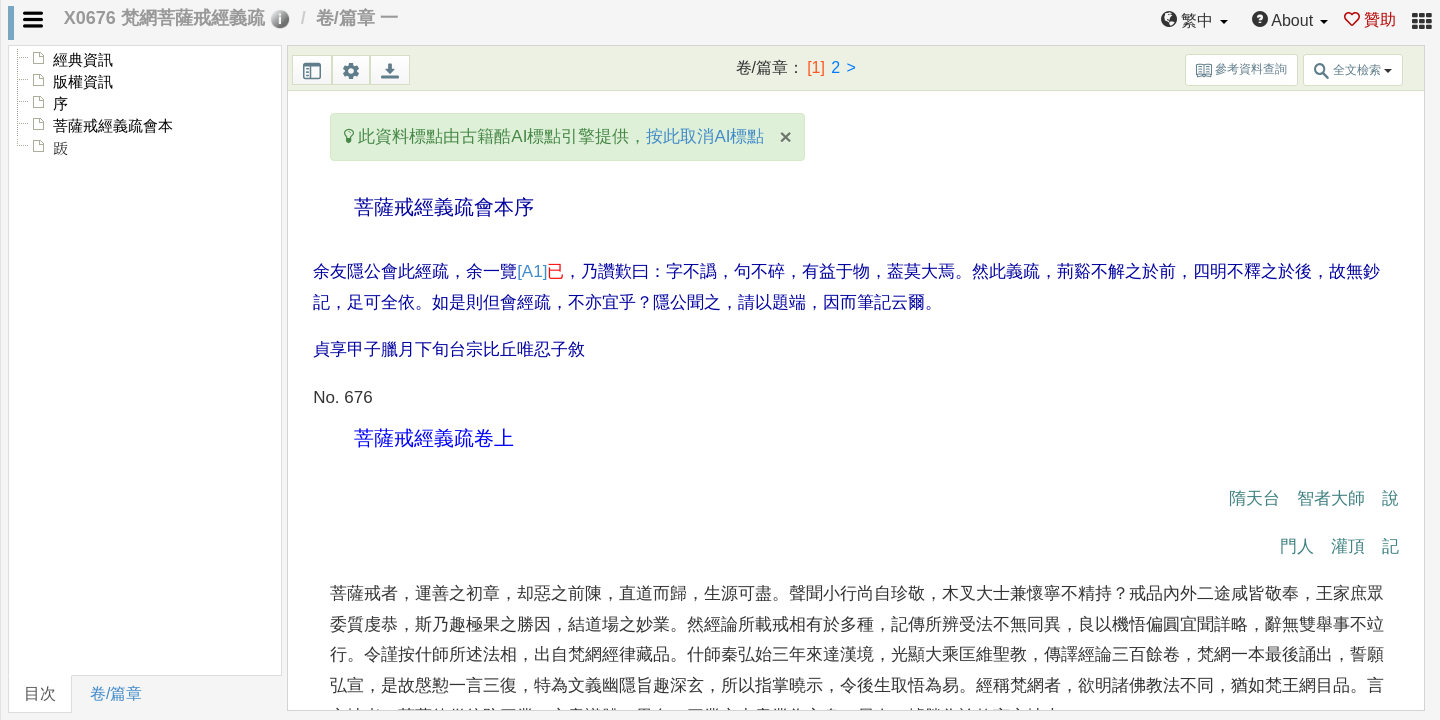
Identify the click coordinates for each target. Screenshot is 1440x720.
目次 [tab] (40, 693)
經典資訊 (83, 60)
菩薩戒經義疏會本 (113, 126)
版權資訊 (83, 82)
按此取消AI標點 (705, 136)
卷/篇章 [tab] (116, 693)
